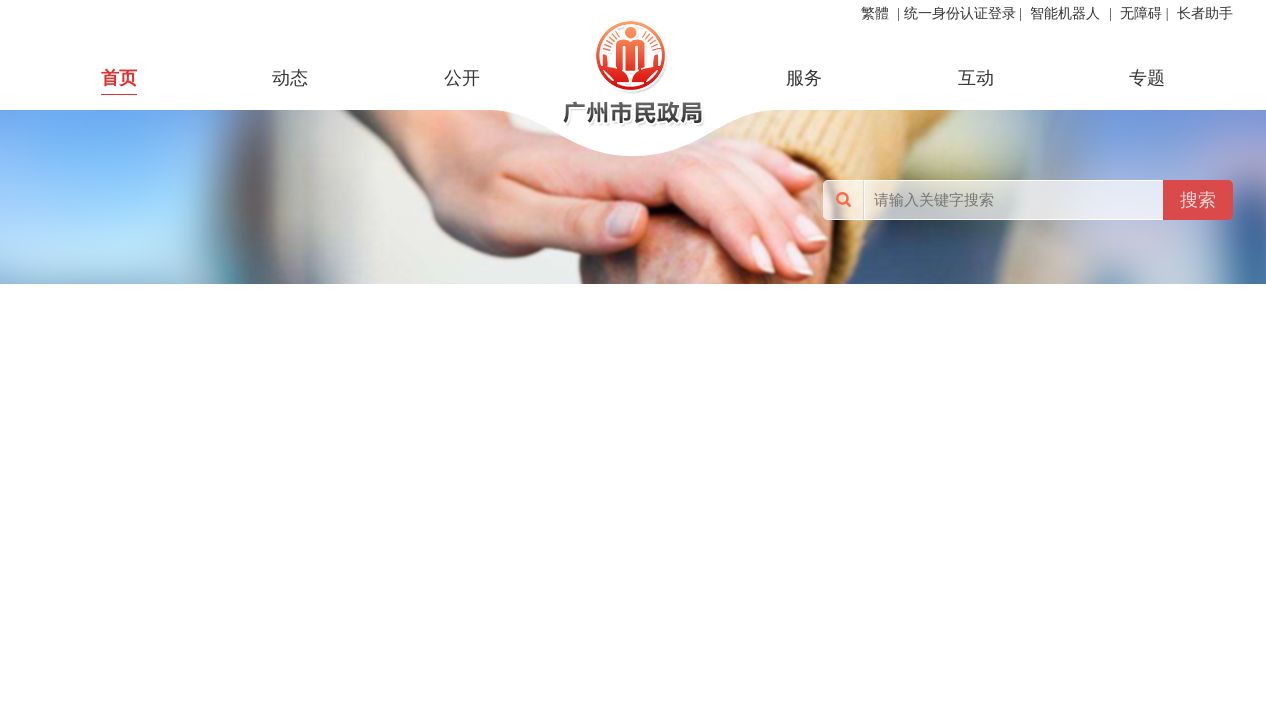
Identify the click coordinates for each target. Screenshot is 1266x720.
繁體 (875, 13)
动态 (290, 78)
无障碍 (1141, 13)
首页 (119, 78)
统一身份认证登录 (960, 13)
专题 (1147, 78)
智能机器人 (1065, 13)
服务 (804, 78)
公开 (462, 78)
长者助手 (1205, 13)
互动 (976, 78)
